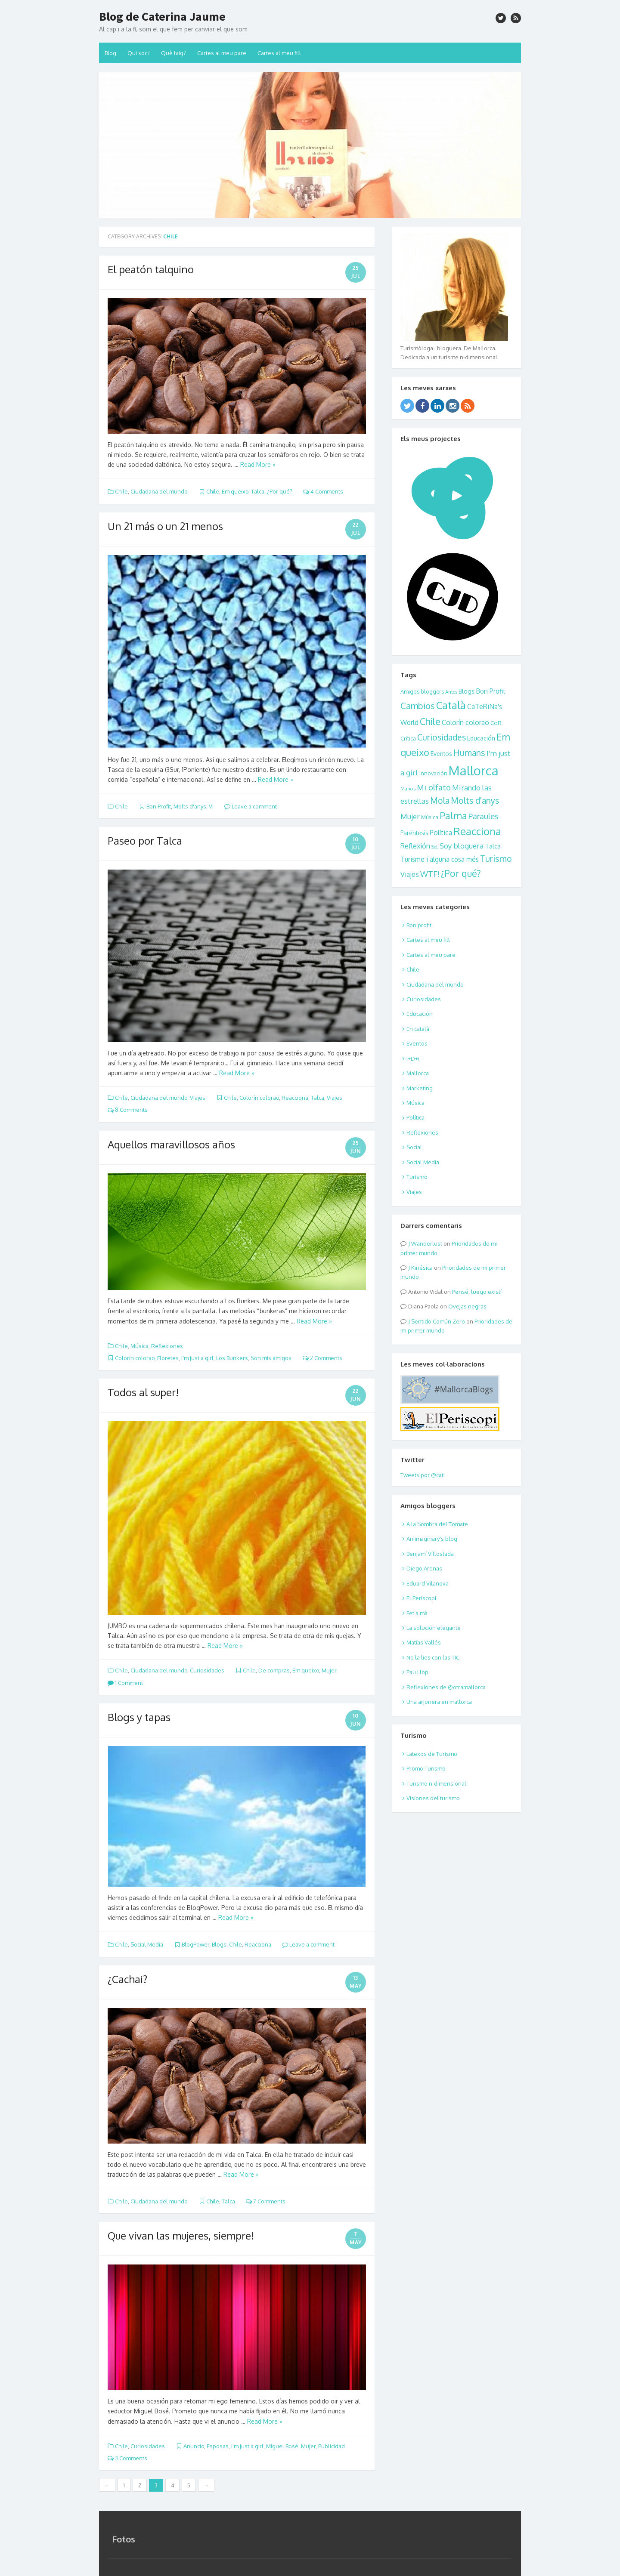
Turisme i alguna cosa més (439, 859)
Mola (440, 800)
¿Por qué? (279, 491)
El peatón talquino (151, 269)
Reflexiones (167, 1345)
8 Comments (128, 1109)
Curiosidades (207, 1670)
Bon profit (418, 925)
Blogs (219, 1944)
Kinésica (422, 1267)
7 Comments (265, 2201)
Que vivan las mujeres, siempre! (181, 2235)
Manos (407, 788)
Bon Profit (158, 806)
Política (441, 832)
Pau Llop (417, 1672)
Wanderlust (426, 1243)
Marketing (419, 1088)
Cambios (417, 705)
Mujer (329, 1670)
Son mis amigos (271, 1357)
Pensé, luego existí (477, 1291)
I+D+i (412, 1058)
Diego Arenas (424, 1568)
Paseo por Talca (145, 840)
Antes (451, 691)
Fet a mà (417, 1613)
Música (139, 1345)
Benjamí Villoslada (430, 1553)
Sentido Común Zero (438, 1321)
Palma (453, 815)
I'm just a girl (197, 1357)
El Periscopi (421, 1598)
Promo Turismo (426, 1768)
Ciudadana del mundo (159, 491)
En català (417, 1028)
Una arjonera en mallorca (439, 1701)
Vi (211, 806)
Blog (110, 52)
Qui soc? (138, 52)
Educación (481, 738)
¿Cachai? (127, 1979)
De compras (274, 1670)
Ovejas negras (467, 1306)
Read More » (258, 464)
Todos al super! (143, 1392)
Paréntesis (414, 832)
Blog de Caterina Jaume (162, 16)
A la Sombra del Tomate (437, 1524)
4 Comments (323, 491)
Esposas (218, 2446)
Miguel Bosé (282, 2446)
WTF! (430, 874)
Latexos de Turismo (431, 1753)
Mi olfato (434, 787)
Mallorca (474, 770)
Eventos (441, 753)
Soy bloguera (462, 845)
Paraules (483, 816)
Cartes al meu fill (279, 52)
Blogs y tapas (139, 1717)
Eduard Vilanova (427, 1583)
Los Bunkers (232, 1357)
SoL (434, 847)
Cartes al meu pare (221, 52)
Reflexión (415, 845)
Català (451, 705)
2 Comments (322, 1357)
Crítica (408, 738)
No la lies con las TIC (432, 1657)
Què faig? (173, 52)
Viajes (197, 1097)
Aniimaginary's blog (431, 1538)
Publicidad (331, 2446)
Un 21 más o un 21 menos (165, 526)
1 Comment (125, 1682)
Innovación (433, 773)
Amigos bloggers (422, 691)
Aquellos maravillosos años (171, 1144)
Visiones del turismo (433, 1798)
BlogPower (195, 1944)
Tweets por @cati (422, 1475)
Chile (121, 491)
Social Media (146, 1944)
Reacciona (295, 1097)
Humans (469, 752)
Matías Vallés (423, 1642)
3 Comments (127, 2458)
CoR (496, 722)
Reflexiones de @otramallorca (446, 1687)
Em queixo (235, 491)
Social (414, 1147)
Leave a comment (250, 806)
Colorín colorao (259, 1097)
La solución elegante (433, 1627)
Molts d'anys (190, 806)
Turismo (496, 858)
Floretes (168, 1357)
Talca (257, 491)
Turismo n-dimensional (436, 1783)
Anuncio (193, 2446)
